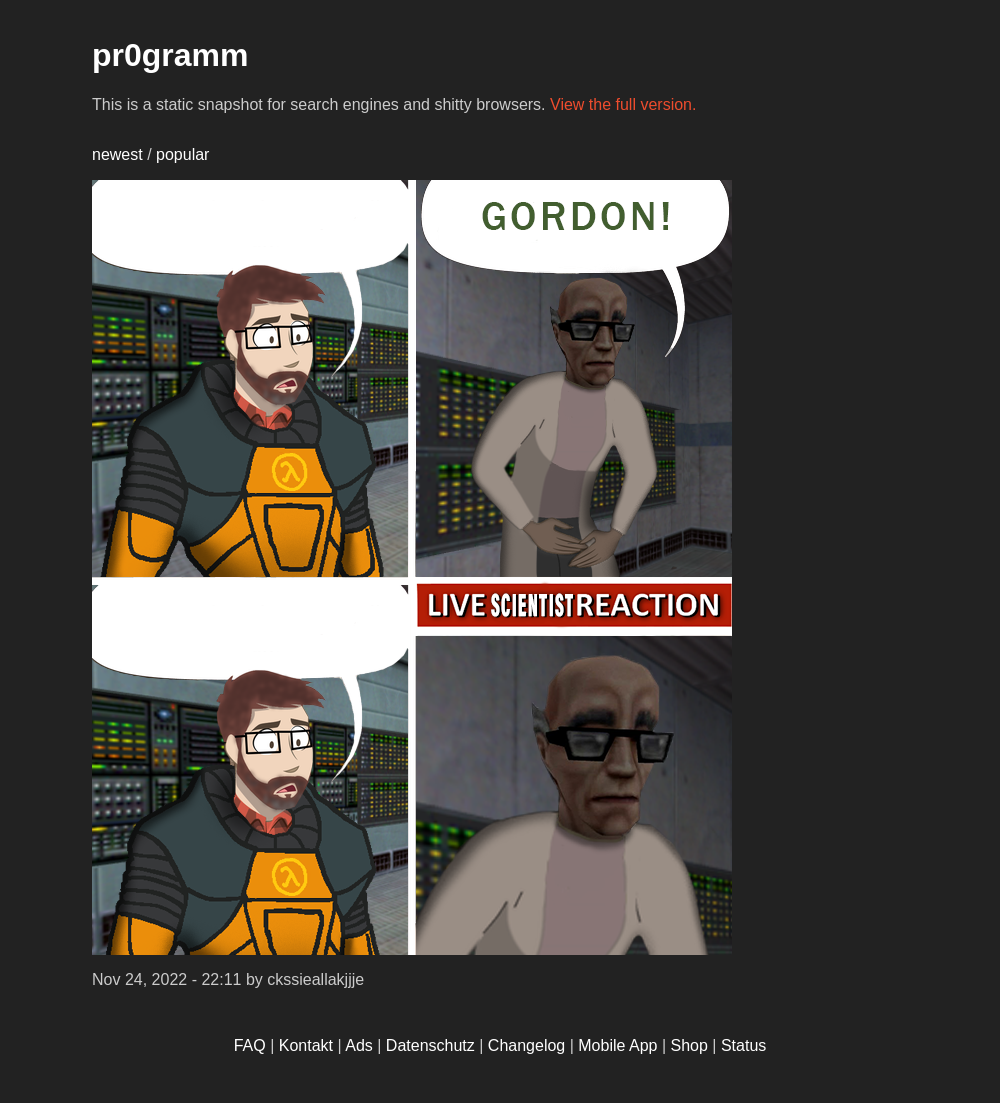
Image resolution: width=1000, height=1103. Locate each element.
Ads (359, 1045)
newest (117, 154)
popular (182, 154)
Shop (689, 1045)
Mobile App (617, 1045)
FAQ (250, 1045)
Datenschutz (430, 1045)
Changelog (526, 1045)
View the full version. (623, 104)
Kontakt (306, 1045)
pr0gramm (170, 55)
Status (743, 1045)
